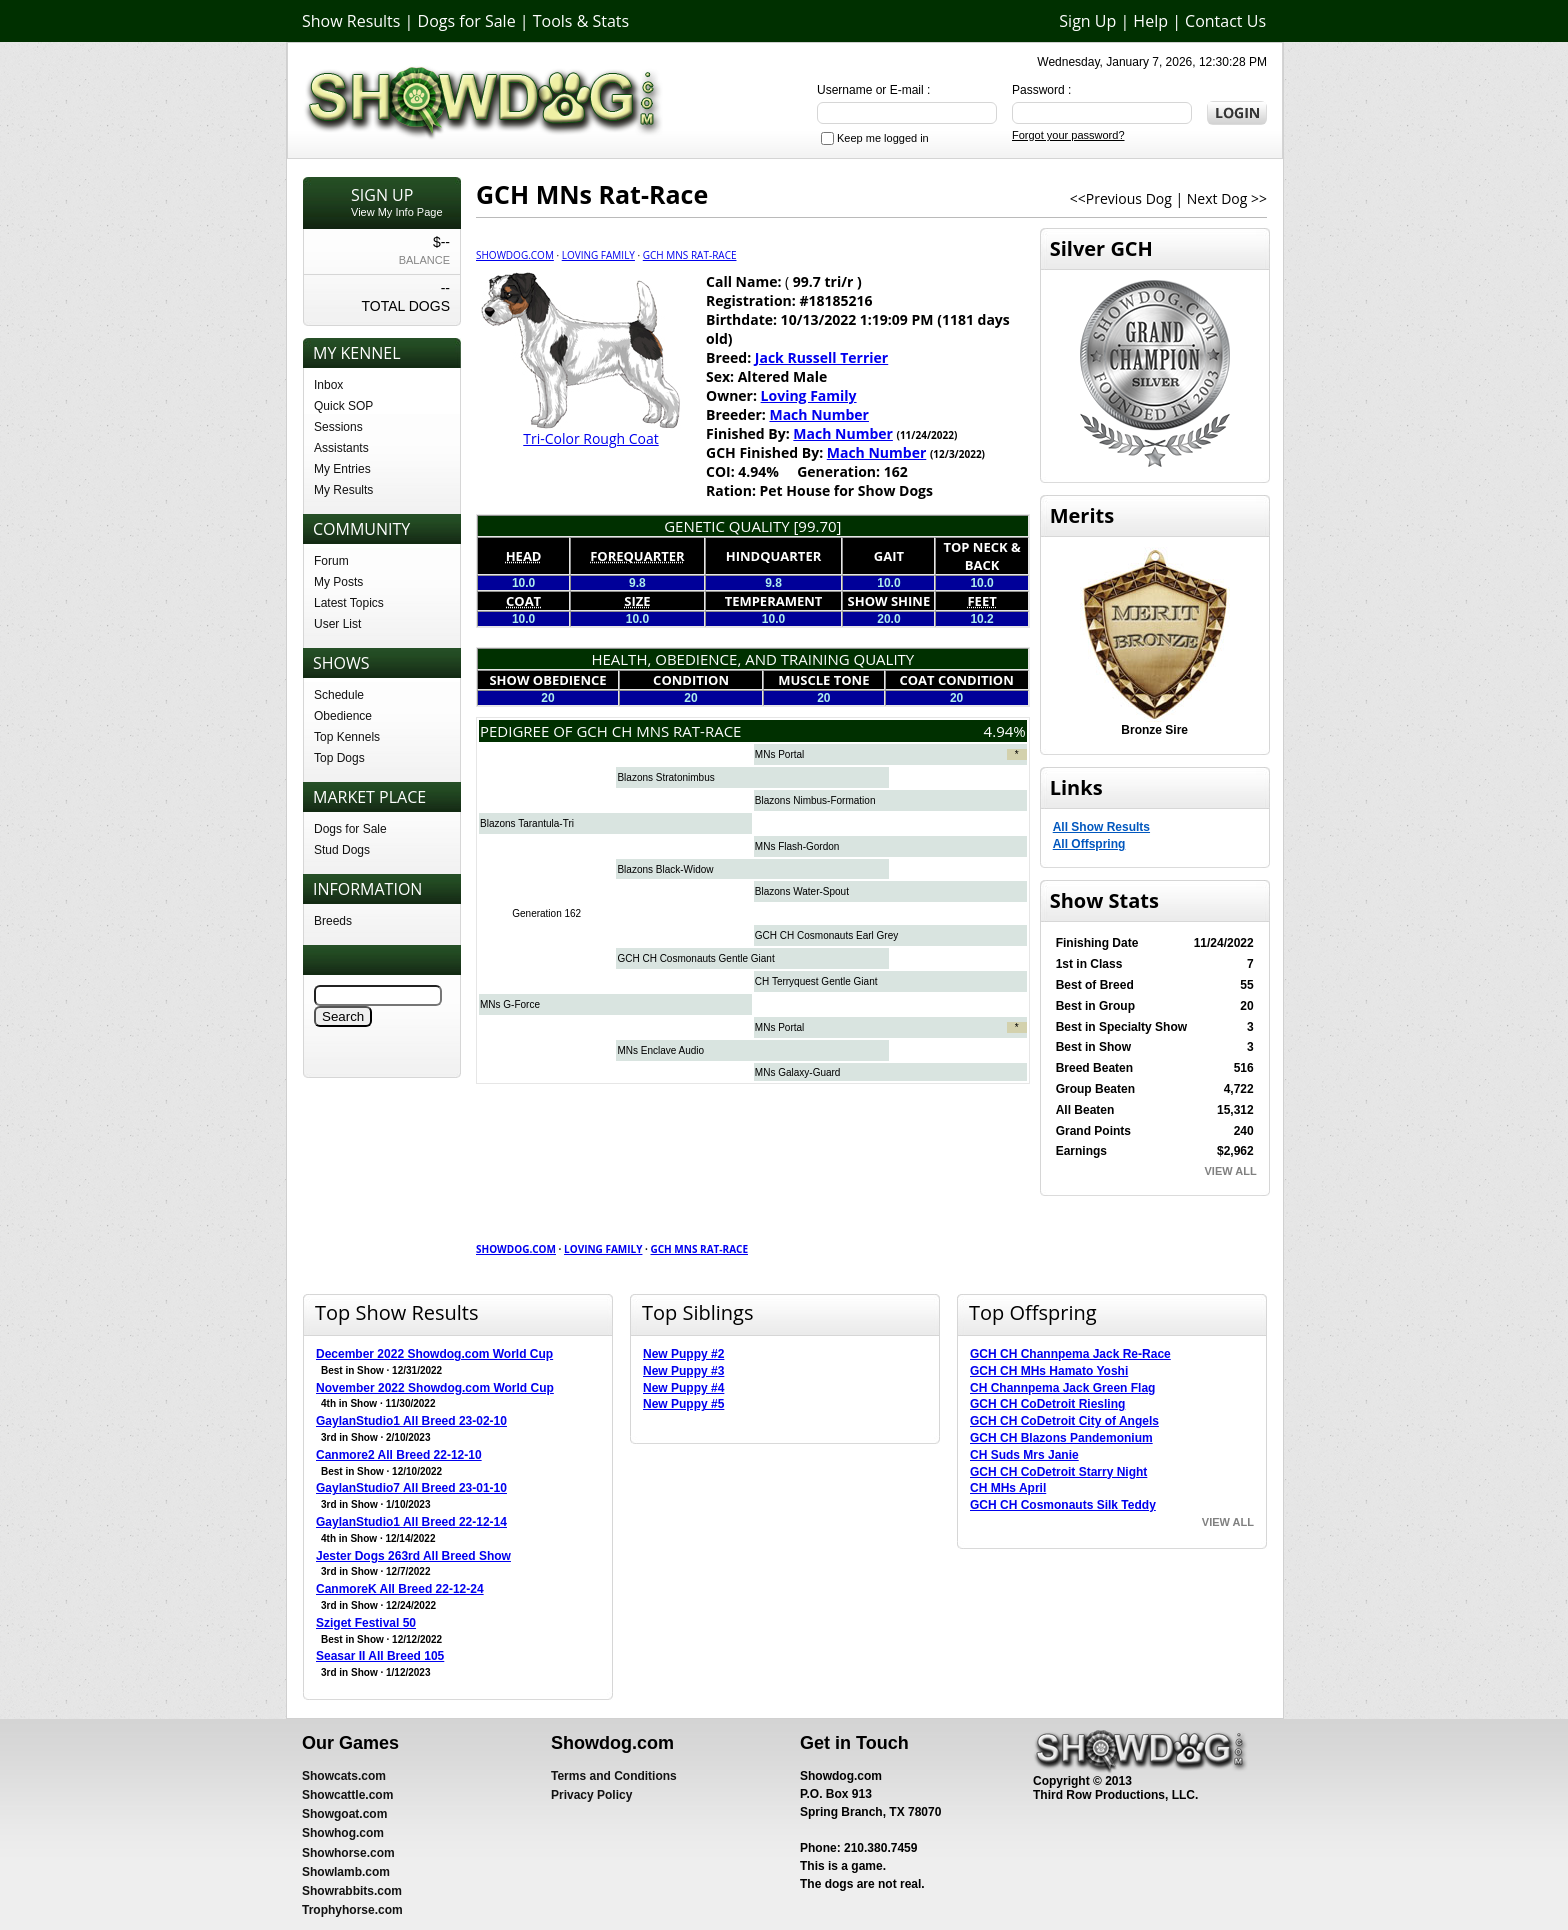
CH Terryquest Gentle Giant (816, 981)
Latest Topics (349, 603)
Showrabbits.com (352, 1891)
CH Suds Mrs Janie (1024, 1455)
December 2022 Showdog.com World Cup (434, 1354)
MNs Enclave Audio (660, 1050)
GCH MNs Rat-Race (690, 255)
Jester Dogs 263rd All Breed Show (413, 1556)
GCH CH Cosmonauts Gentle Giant (695, 958)
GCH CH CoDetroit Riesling (1047, 1404)
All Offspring (1089, 844)
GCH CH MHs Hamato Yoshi (1049, 1371)
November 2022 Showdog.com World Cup (435, 1388)
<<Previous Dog (1121, 198)
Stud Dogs (342, 850)
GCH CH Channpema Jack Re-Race (1070, 1354)
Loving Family (598, 255)
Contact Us (1225, 21)
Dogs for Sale (467, 21)
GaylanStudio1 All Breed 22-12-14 (411, 1522)
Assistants (341, 448)
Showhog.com (343, 1833)
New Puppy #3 (683, 1371)
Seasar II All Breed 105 (380, 1656)
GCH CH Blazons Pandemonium (1061, 1438)
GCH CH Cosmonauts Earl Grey (826, 935)
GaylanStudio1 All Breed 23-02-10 (411, 1421)
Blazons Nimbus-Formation (815, 800)
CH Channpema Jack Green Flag (1062, 1388)
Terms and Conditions (614, 1776)
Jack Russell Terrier (821, 357)
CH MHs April (1008, 1488)
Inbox (328, 385)
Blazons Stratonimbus (665, 777)
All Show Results (1101, 827)
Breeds (333, 921)
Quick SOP (343, 406)
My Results (343, 490)
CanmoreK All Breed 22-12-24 (400, 1589)
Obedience (343, 716)
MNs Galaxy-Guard (798, 1072)
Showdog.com (515, 255)
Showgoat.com (344, 1814)
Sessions (338, 427)
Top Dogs (339, 758)
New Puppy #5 (683, 1404)
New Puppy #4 (683, 1388)
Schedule (339, 695)
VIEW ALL (1231, 1171)
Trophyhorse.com (352, 1910)
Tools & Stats (581, 21)
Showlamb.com (346, 1872)
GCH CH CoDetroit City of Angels (1064, 1421)
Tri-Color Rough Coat (591, 438)
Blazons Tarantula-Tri (527, 823)
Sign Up (1087, 21)
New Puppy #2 (683, 1354)
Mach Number (819, 414)
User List (337, 624)
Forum (331, 561)
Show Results (351, 21)
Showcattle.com (347, 1795)
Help (1150, 21)
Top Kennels (347, 737)
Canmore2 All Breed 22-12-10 (399, 1455)
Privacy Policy (591, 1795)
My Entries (342, 469)
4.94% (1005, 731)
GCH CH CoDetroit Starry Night (1058, 1472)
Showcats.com (344, 1776)
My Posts (338, 582)
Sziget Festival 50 (366, 1623)
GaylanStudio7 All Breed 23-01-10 (411, 1488)
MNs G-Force (510, 1004)
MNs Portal (779, 754)
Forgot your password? (1068, 135)
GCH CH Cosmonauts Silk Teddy (1063, 1505)
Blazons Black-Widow (665, 869)
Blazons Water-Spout (802, 891)
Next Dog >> (1227, 198)
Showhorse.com (348, 1853)
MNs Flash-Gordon (797, 846)
